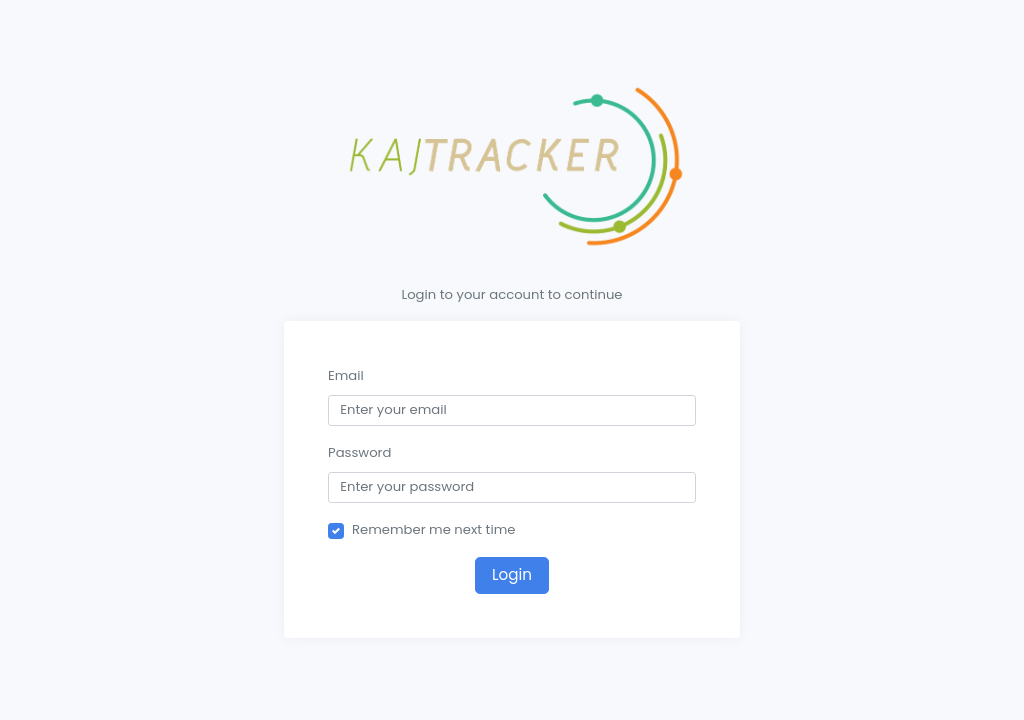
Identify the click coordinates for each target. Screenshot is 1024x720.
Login (512, 574)
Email (346, 375)
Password (359, 452)
